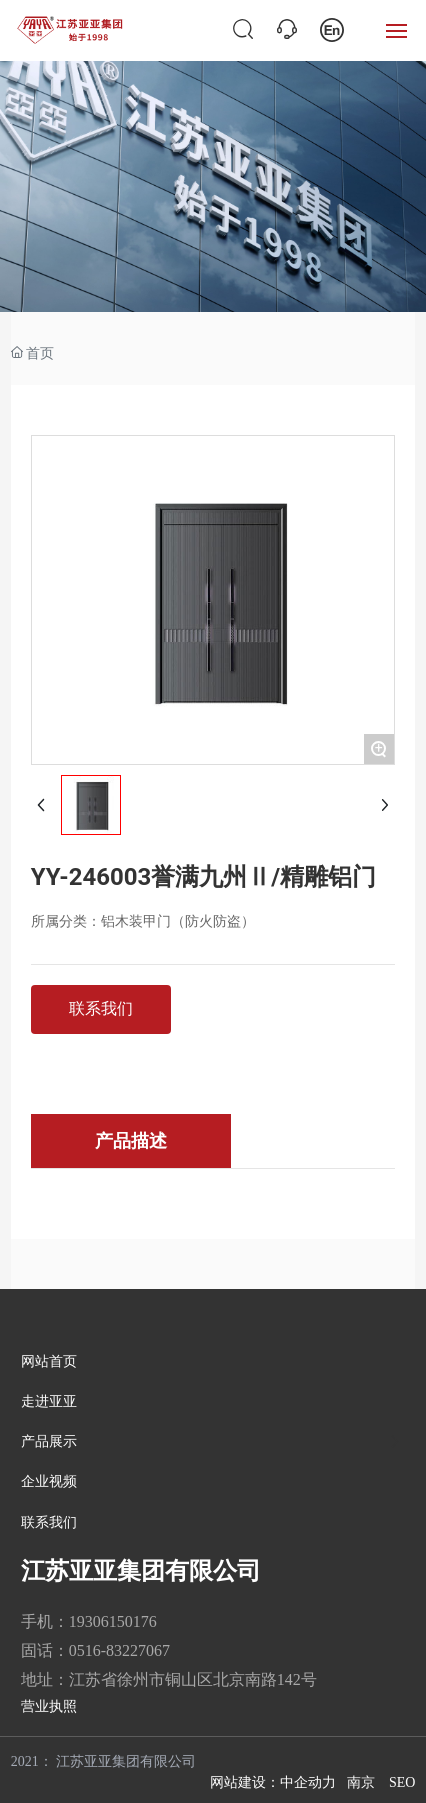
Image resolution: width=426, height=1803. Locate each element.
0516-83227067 (119, 1650)
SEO (402, 1782)
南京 (361, 1782)
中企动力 (308, 1782)
